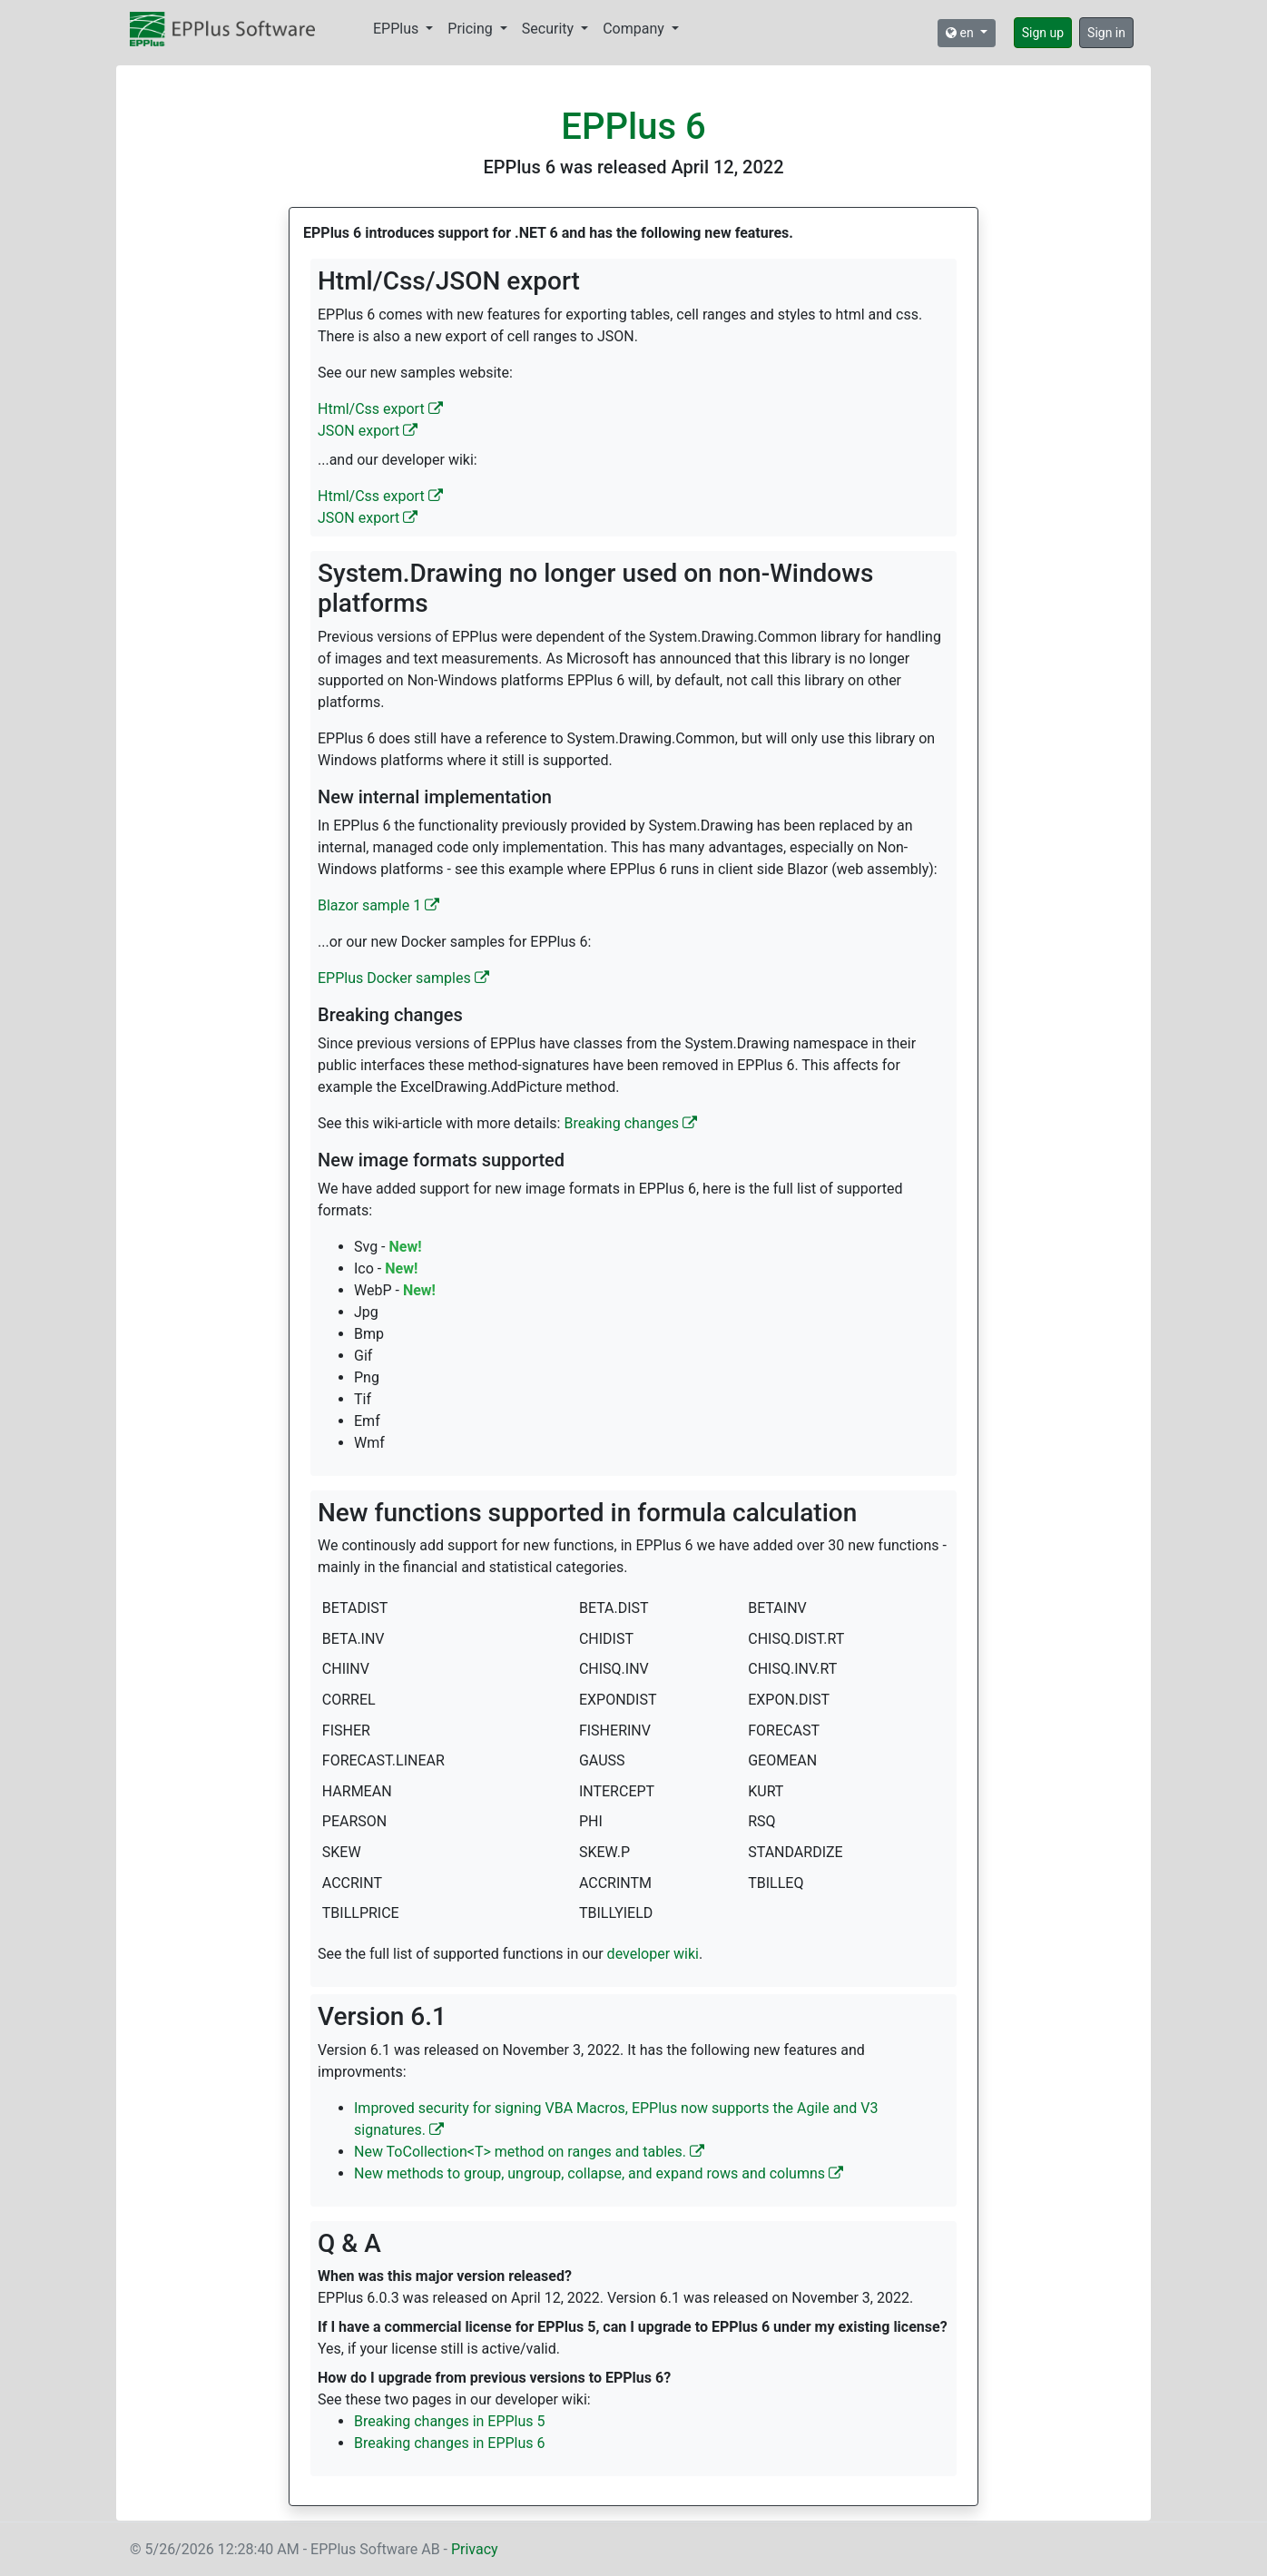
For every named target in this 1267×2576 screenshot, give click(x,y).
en (961, 32)
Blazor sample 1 (378, 905)
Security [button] (549, 28)
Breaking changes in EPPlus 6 (449, 2443)
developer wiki (653, 1953)
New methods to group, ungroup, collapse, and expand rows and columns (598, 2173)
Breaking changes (630, 1123)
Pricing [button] (471, 28)
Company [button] (635, 28)
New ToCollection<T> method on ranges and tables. (529, 2151)
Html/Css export (380, 409)
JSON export (367, 430)
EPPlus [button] (397, 28)
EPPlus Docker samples (403, 978)
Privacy (474, 2549)
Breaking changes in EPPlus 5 (449, 2421)
